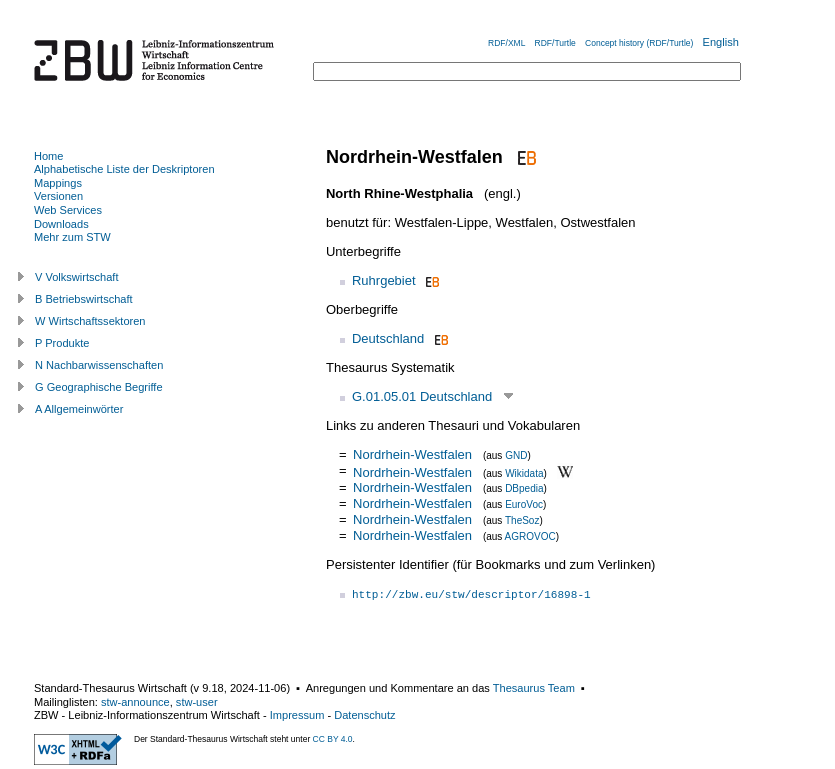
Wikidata (524, 472)
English (721, 42)
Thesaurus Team (534, 688)
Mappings (58, 183)
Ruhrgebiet (384, 280)
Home (48, 156)
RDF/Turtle (555, 43)
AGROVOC (530, 536)
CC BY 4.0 (333, 739)
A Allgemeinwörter (79, 409)
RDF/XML (506, 43)
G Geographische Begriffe (99, 387)
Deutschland (388, 338)
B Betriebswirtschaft (84, 299)
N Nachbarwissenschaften (99, 365)
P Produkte (62, 343)
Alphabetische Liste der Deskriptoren (124, 169)
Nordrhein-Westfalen (412, 454)
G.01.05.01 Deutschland (422, 396)
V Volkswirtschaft (77, 277)
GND (516, 455)
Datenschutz (364, 715)
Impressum (297, 715)
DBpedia (524, 488)
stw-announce (135, 702)
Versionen (58, 196)
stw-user (197, 702)
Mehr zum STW (72, 237)
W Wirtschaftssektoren (90, 321)
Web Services (68, 210)
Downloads (61, 224)
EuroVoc (524, 504)
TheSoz (522, 520)
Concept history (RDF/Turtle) (639, 43)
